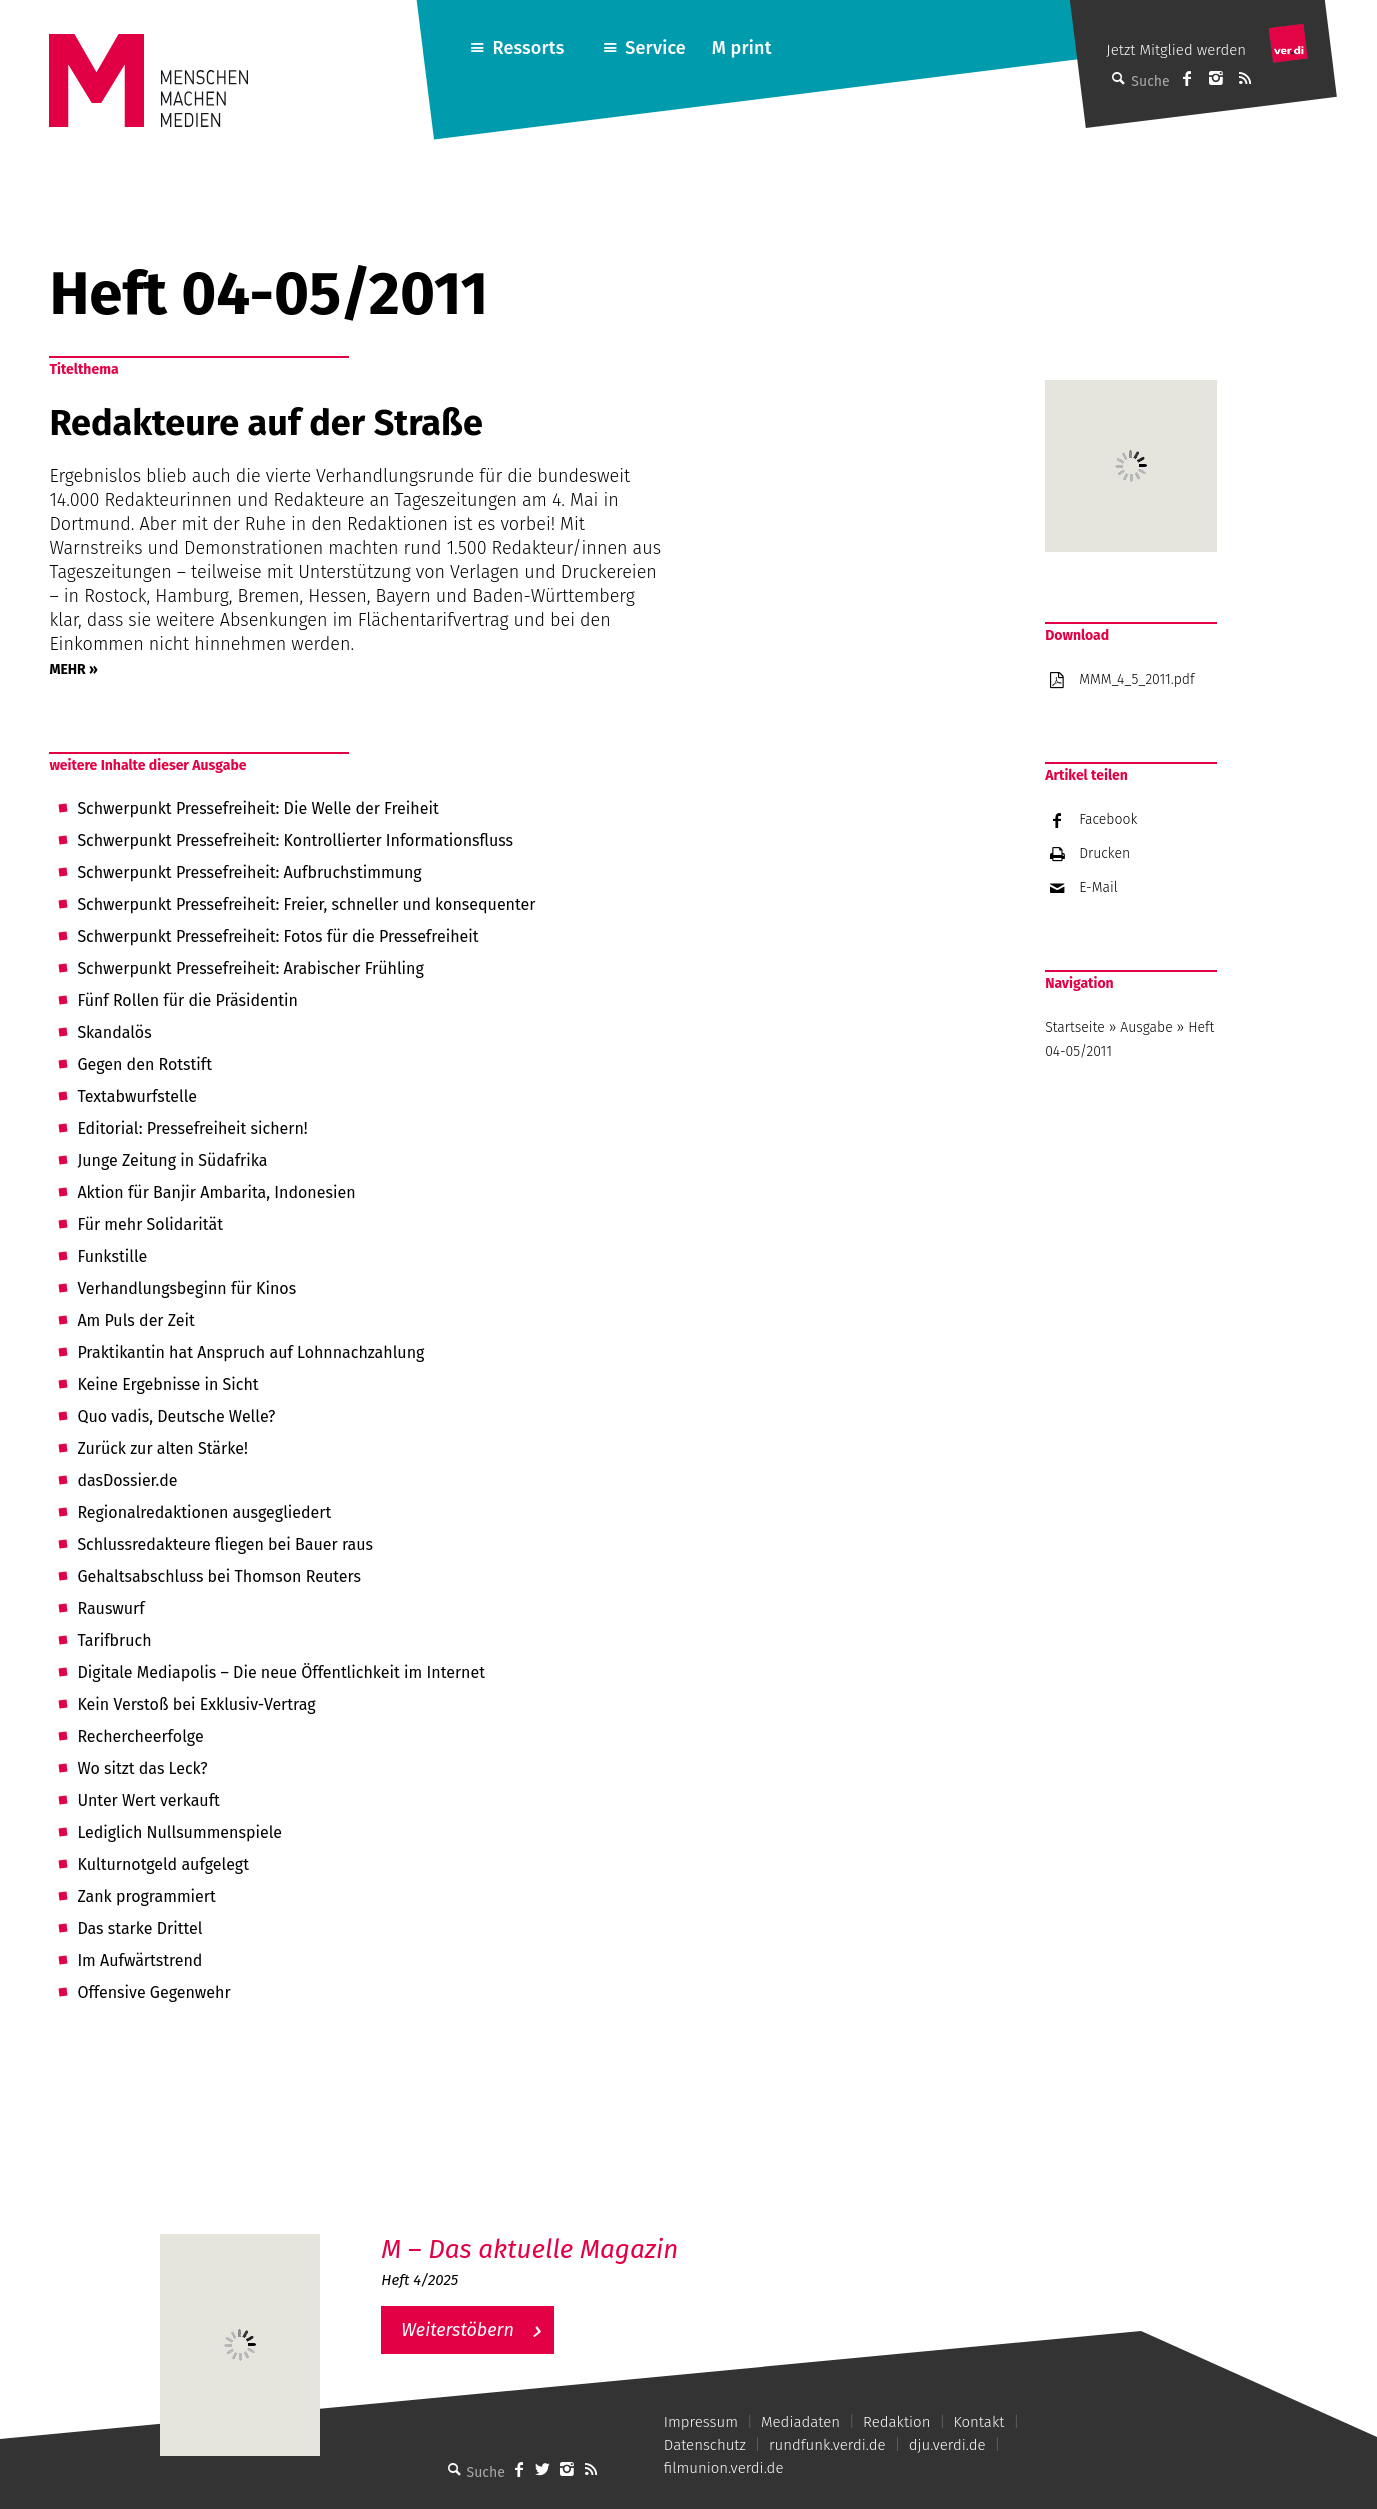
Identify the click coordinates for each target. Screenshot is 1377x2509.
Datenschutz (705, 2445)
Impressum (701, 2422)
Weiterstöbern (457, 2330)
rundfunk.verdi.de (827, 2445)
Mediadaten (800, 2422)
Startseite (1075, 1027)
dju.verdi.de (947, 2445)
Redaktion (896, 2422)
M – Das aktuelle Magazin (529, 2249)
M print (742, 48)
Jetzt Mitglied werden (1176, 50)
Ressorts (529, 48)
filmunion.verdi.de (724, 2468)
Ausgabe (1146, 1027)
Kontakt (978, 2422)
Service (655, 48)
